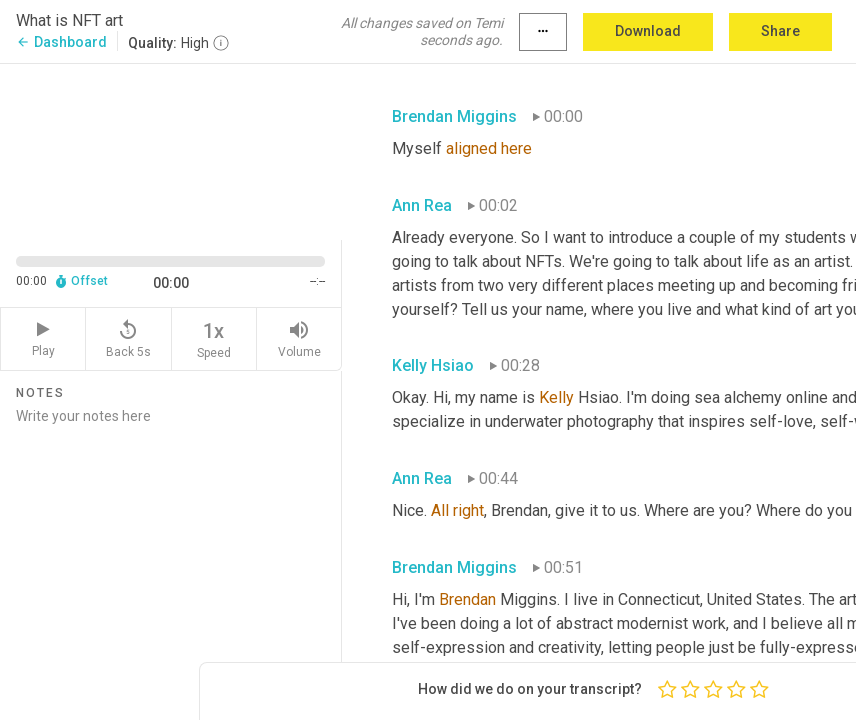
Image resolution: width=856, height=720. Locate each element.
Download (648, 31)
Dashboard (61, 42)
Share (780, 31)
